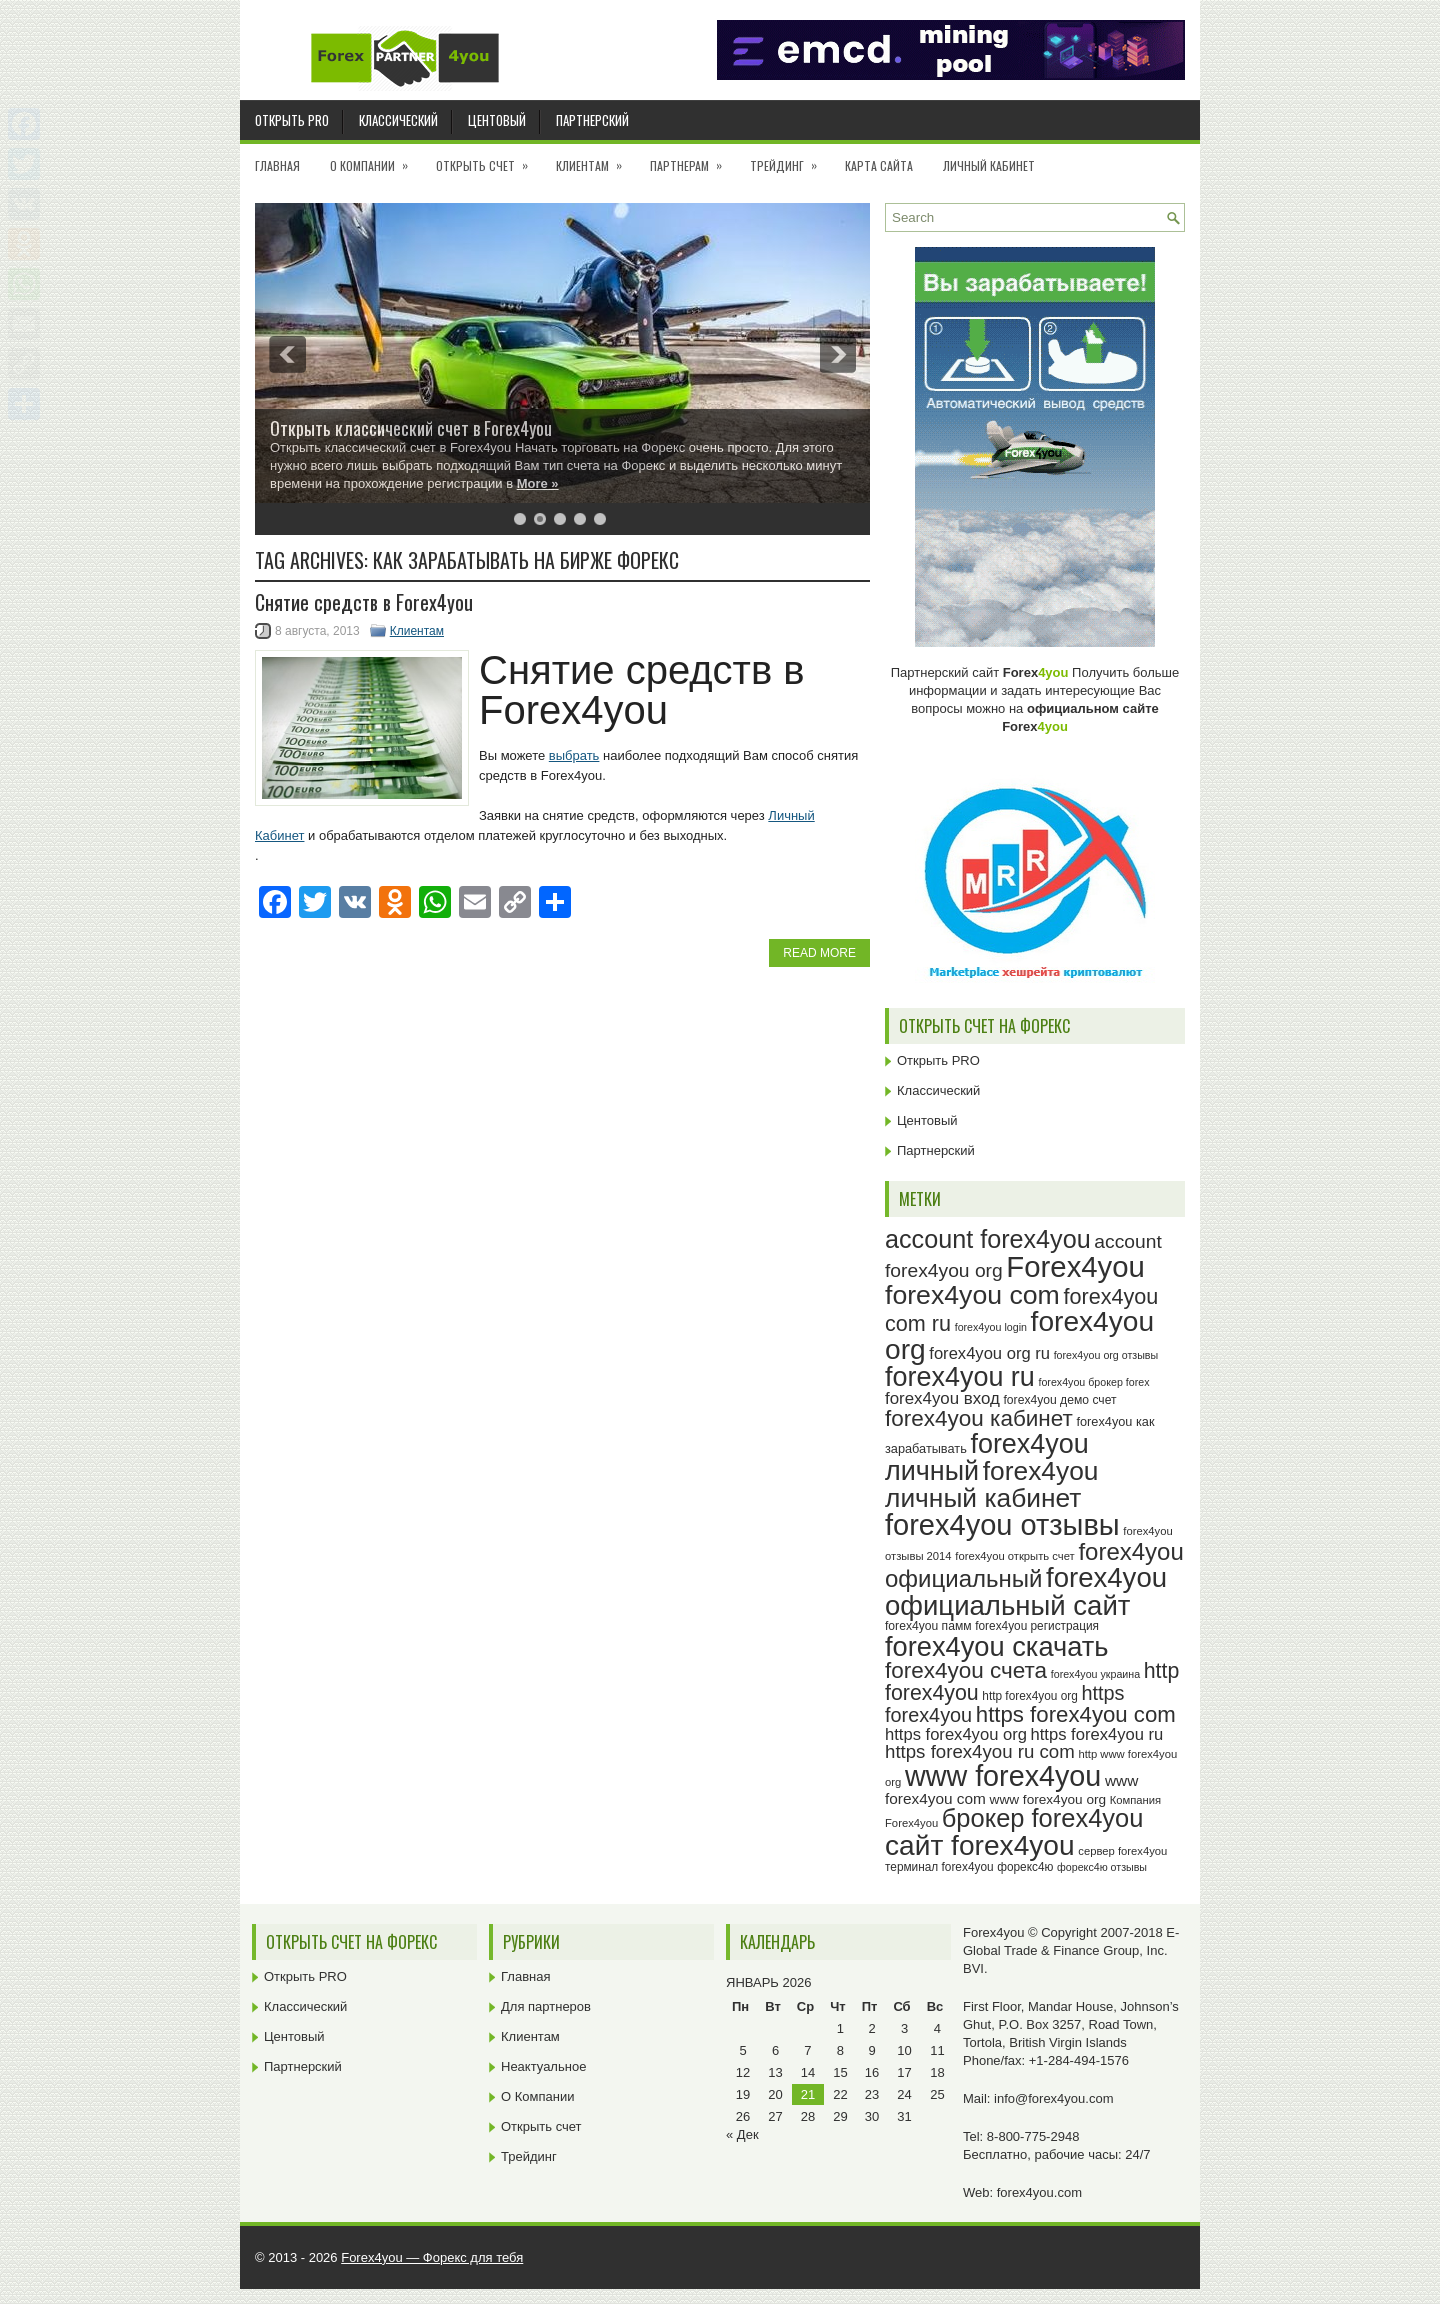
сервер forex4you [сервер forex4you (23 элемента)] (1122, 1851)
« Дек (742, 2134)
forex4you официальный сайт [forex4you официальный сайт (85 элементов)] (1026, 1591)
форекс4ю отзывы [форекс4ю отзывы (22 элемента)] (1102, 1867)
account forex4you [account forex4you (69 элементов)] (988, 1239)
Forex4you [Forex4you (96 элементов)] (1075, 1266)
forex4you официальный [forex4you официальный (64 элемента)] (1034, 1565)
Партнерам (692, 159)
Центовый (497, 120)
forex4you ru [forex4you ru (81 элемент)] (960, 1377)
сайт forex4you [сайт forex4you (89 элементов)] (980, 1845)
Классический (398, 120)
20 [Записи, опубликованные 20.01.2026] (775, 2094)
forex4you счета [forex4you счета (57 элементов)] (966, 1670)
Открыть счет (488, 159)
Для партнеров (546, 2006)
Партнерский (592, 120)
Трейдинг (790, 159)
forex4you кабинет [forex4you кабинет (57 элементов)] (979, 1418)
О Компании (375, 159)
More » (538, 483)
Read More (819, 953)
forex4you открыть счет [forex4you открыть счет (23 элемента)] (1015, 1556)
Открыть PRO (292, 120)
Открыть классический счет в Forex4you (411, 428)
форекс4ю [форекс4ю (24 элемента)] (1025, 1867)
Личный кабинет (989, 165)
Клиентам (595, 159)
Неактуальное (543, 2066)
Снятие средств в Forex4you (364, 602)
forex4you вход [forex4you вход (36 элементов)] (942, 1398)
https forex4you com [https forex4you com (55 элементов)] (1076, 1714)
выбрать (574, 755)
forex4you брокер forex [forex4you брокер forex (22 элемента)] (1093, 1382)
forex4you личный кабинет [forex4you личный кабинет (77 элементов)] (992, 1484)
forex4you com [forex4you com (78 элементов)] (972, 1295)
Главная (277, 165)
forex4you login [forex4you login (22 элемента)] (991, 1327)
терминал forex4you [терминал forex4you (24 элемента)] (939, 1867)
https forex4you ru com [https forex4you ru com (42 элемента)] (980, 1751)
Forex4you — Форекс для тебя (432, 2257)
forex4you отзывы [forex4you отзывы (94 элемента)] (1002, 1525)
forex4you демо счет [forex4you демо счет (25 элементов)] (1060, 1400)
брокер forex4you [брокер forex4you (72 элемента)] (1043, 1818)
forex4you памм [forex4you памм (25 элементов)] (928, 1626)
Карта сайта (879, 165)
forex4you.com (1039, 2192)
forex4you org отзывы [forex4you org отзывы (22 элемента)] (1106, 1355)
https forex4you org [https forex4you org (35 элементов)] (956, 1734)
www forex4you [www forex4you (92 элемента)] (1003, 1776)
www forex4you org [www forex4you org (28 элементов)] (1048, 1799)
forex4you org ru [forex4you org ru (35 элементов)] (989, 1353)
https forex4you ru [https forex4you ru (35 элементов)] (1097, 1734)
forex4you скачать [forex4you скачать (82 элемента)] (996, 1646)
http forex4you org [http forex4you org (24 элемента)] (1029, 1696)
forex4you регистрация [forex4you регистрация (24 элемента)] (1037, 1626)
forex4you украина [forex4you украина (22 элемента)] (1095, 1674)
